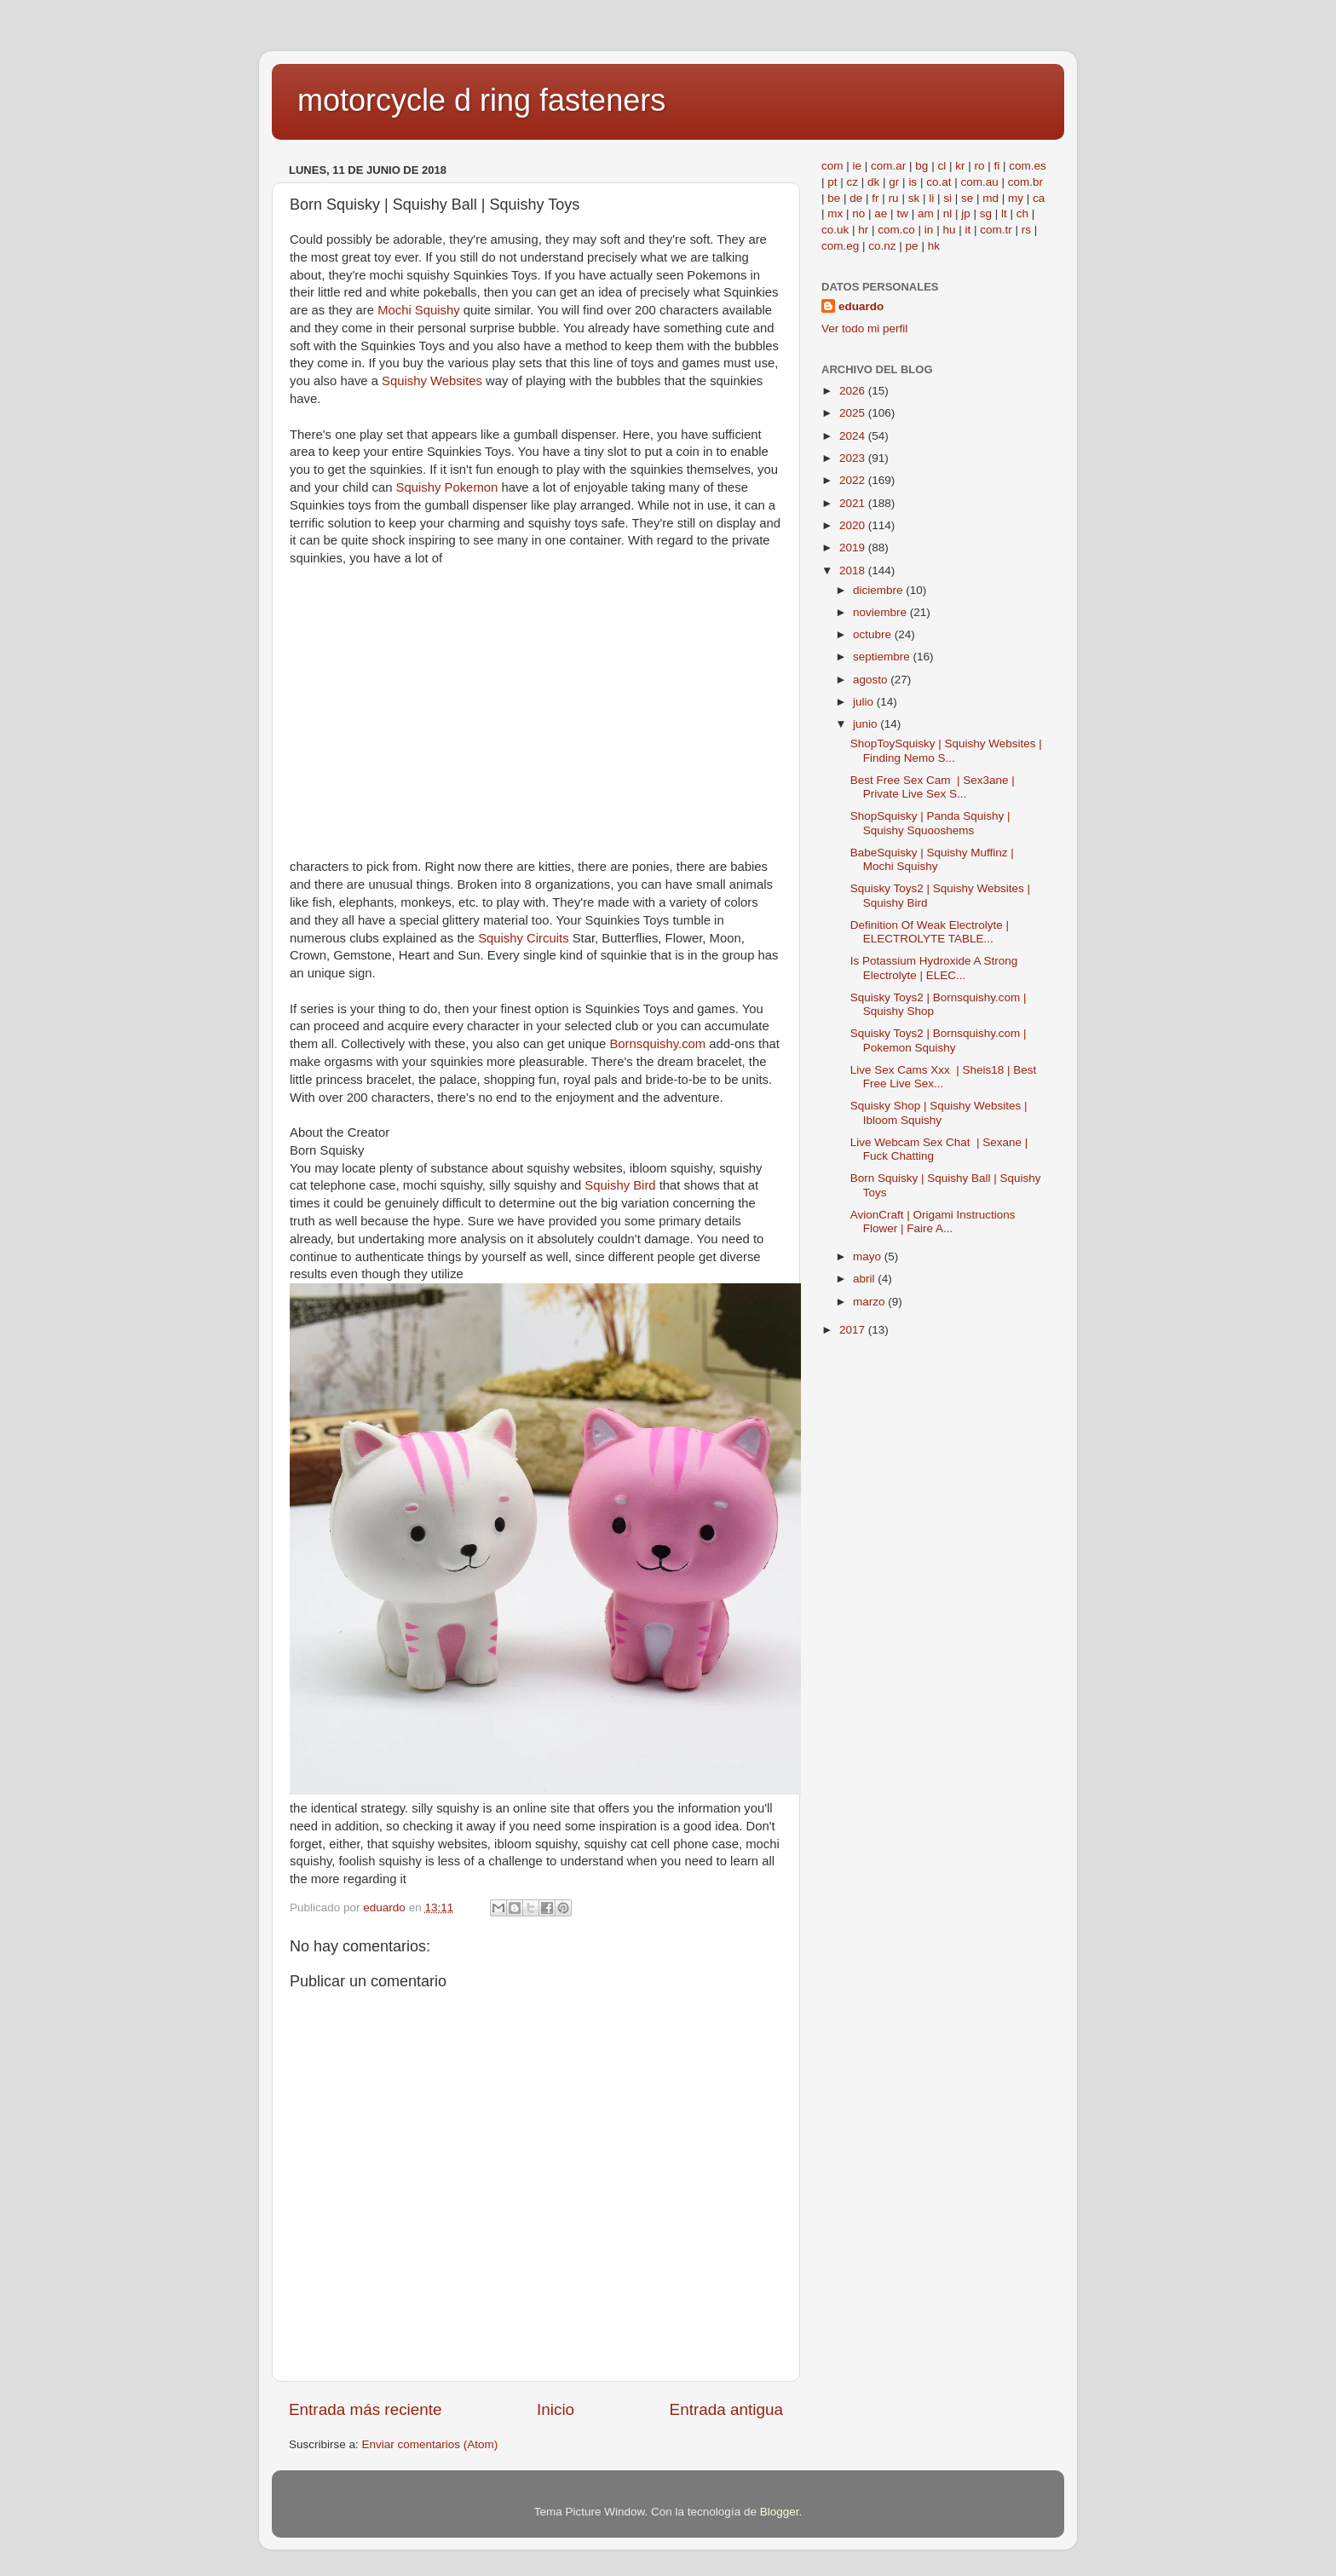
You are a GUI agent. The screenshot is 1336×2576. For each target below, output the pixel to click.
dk (873, 182)
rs (1026, 229)
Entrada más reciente (365, 2409)
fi (996, 165)
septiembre (883, 656)
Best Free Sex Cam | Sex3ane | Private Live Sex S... (932, 787)
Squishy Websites (434, 381)
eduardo (861, 306)
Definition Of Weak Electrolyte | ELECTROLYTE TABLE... (929, 932)
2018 (853, 570)
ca (1039, 198)
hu (948, 229)
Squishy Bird (619, 1185)
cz (853, 182)
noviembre (881, 612)
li (931, 198)
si (947, 198)
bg (921, 165)
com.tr (996, 229)
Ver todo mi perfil (864, 328)
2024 (853, 435)
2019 (853, 547)
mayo (868, 1256)
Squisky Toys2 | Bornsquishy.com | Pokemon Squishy (938, 1040)
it (967, 229)
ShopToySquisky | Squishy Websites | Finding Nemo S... (946, 750)
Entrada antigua (726, 2409)
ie (857, 165)
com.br (1025, 182)
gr (894, 182)
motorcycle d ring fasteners (481, 100)
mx (835, 213)
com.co (896, 229)
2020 (853, 525)
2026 (853, 390)
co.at (938, 182)
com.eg (840, 245)
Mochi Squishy (420, 310)
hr (863, 229)
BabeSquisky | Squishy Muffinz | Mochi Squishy (932, 859)
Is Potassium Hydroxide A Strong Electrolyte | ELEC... (934, 967)
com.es (1027, 165)
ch (1022, 213)
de (855, 198)
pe (912, 245)
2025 (853, 412)
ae (880, 213)
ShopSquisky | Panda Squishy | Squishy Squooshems (930, 823)
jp (965, 213)
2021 (853, 503)
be (833, 198)
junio (866, 723)
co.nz (881, 245)
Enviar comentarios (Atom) (430, 2444)
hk (934, 245)
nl (948, 213)
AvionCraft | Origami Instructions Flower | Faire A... (933, 1221)
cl (941, 165)
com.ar (888, 165)
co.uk (835, 229)
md (990, 198)
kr (960, 165)
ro (979, 165)
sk (914, 198)
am (926, 213)
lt (1004, 213)
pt (832, 182)
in (929, 229)
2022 (853, 480)
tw (902, 213)
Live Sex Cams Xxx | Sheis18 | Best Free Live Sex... (943, 1076)
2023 (853, 458)
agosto (871, 679)
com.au (979, 182)
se (967, 198)
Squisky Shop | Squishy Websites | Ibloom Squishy (939, 1112)
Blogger (779, 2511)
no (858, 213)
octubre (874, 634)
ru (894, 198)
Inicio (555, 2409)
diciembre (879, 590)
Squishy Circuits (525, 938)
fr (875, 198)
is (912, 182)
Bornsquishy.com (659, 1044)
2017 (853, 1329)
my (1015, 198)
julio (865, 701)
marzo (870, 1301)
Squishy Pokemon (449, 487)
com (832, 165)
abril (865, 1278)
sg (986, 213)
